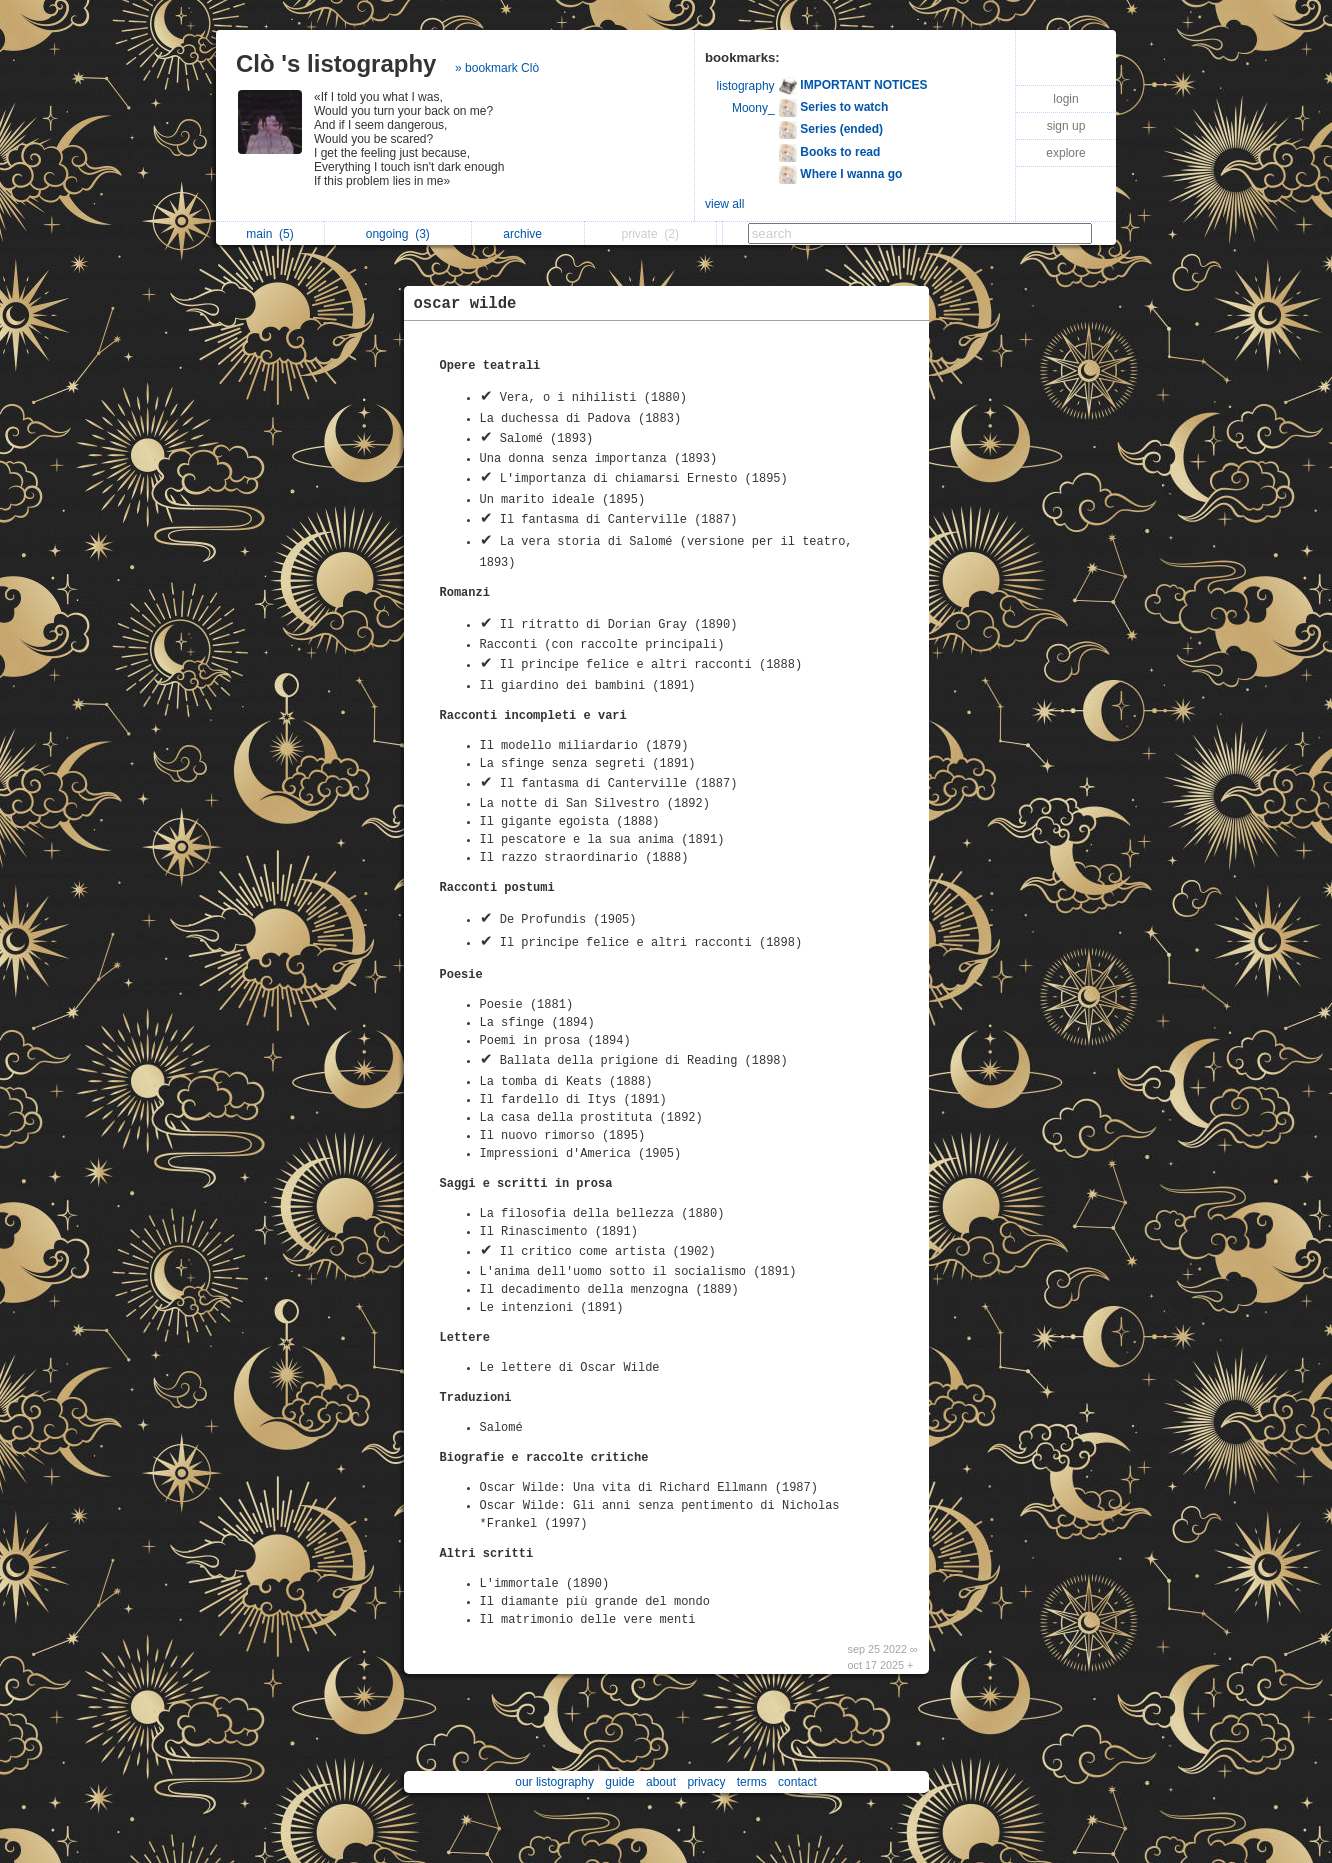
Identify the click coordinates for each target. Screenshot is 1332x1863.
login (1065, 99)
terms (752, 1782)
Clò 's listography (336, 63)
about (661, 1782)
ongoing (398, 234)
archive (527, 234)
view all (724, 204)
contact (797, 1782)
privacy (706, 1782)
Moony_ (753, 108)
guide (619, 1782)
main (269, 234)
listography (746, 86)
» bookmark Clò (497, 68)
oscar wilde (465, 304)
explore (1065, 153)
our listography (554, 1782)
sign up (1066, 126)
